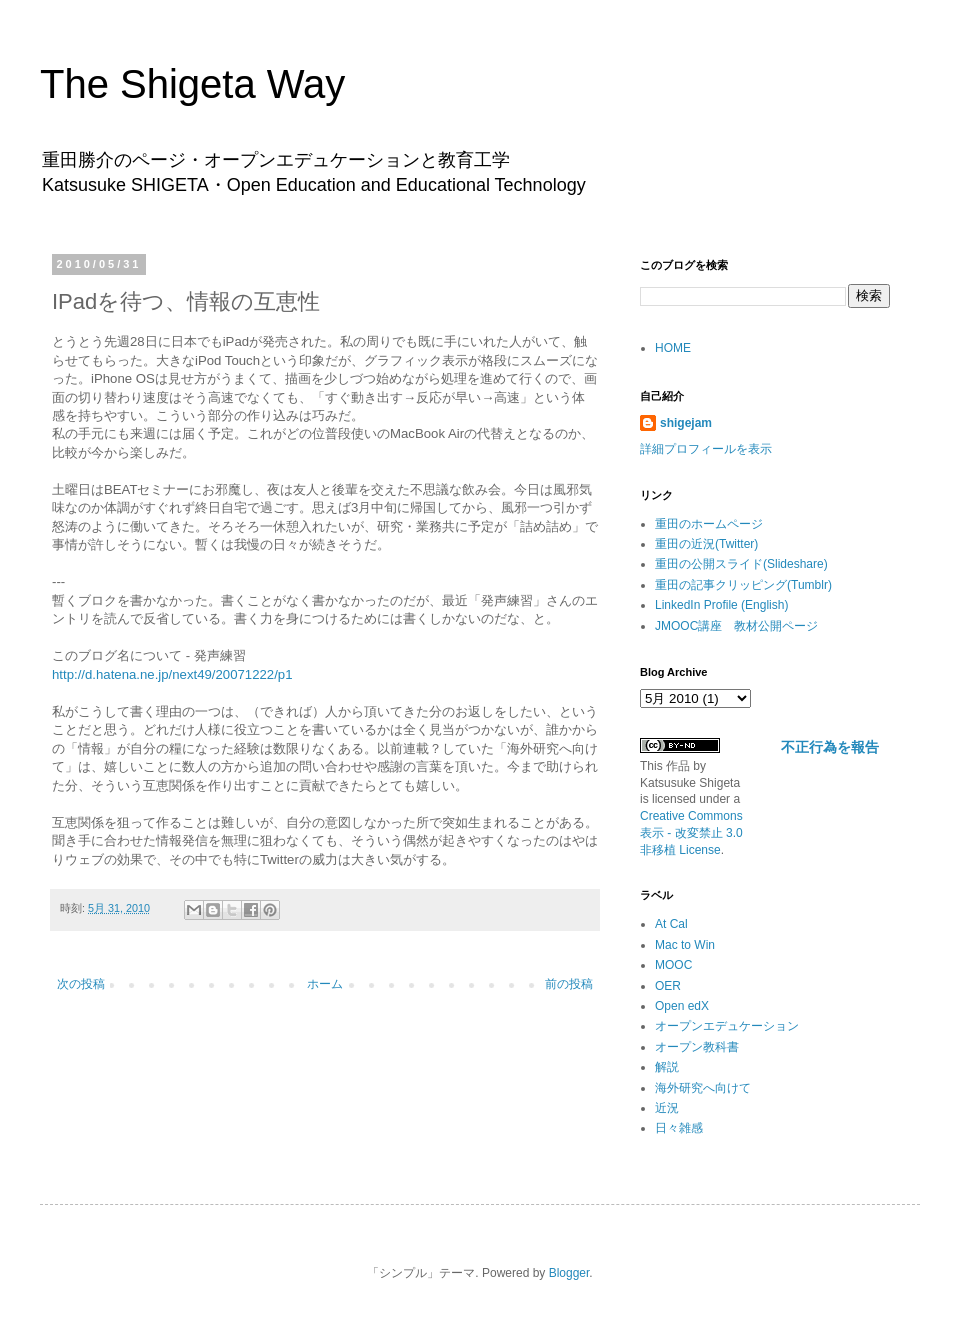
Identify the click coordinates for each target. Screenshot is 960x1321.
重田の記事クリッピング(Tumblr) (743, 585)
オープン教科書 (697, 1047)
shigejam (686, 423)
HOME (673, 348)
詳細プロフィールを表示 (706, 449)
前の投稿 (569, 984)
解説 (667, 1067)
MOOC (673, 965)
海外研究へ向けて (703, 1088)
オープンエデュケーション (727, 1026)
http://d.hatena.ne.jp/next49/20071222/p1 (172, 674)
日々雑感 (679, 1128)
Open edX (682, 1006)
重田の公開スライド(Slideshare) (741, 564)
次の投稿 (81, 984)
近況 (667, 1108)
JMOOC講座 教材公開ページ (736, 626)
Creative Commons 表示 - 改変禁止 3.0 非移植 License (691, 833)
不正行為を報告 (830, 747)
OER (668, 986)
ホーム (325, 984)
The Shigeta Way (192, 84)
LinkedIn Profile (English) (721, 605)
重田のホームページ (709, 524)
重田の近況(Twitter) (706, 544)
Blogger (569, 1273)
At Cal (671, 924)
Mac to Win (685, 945)
